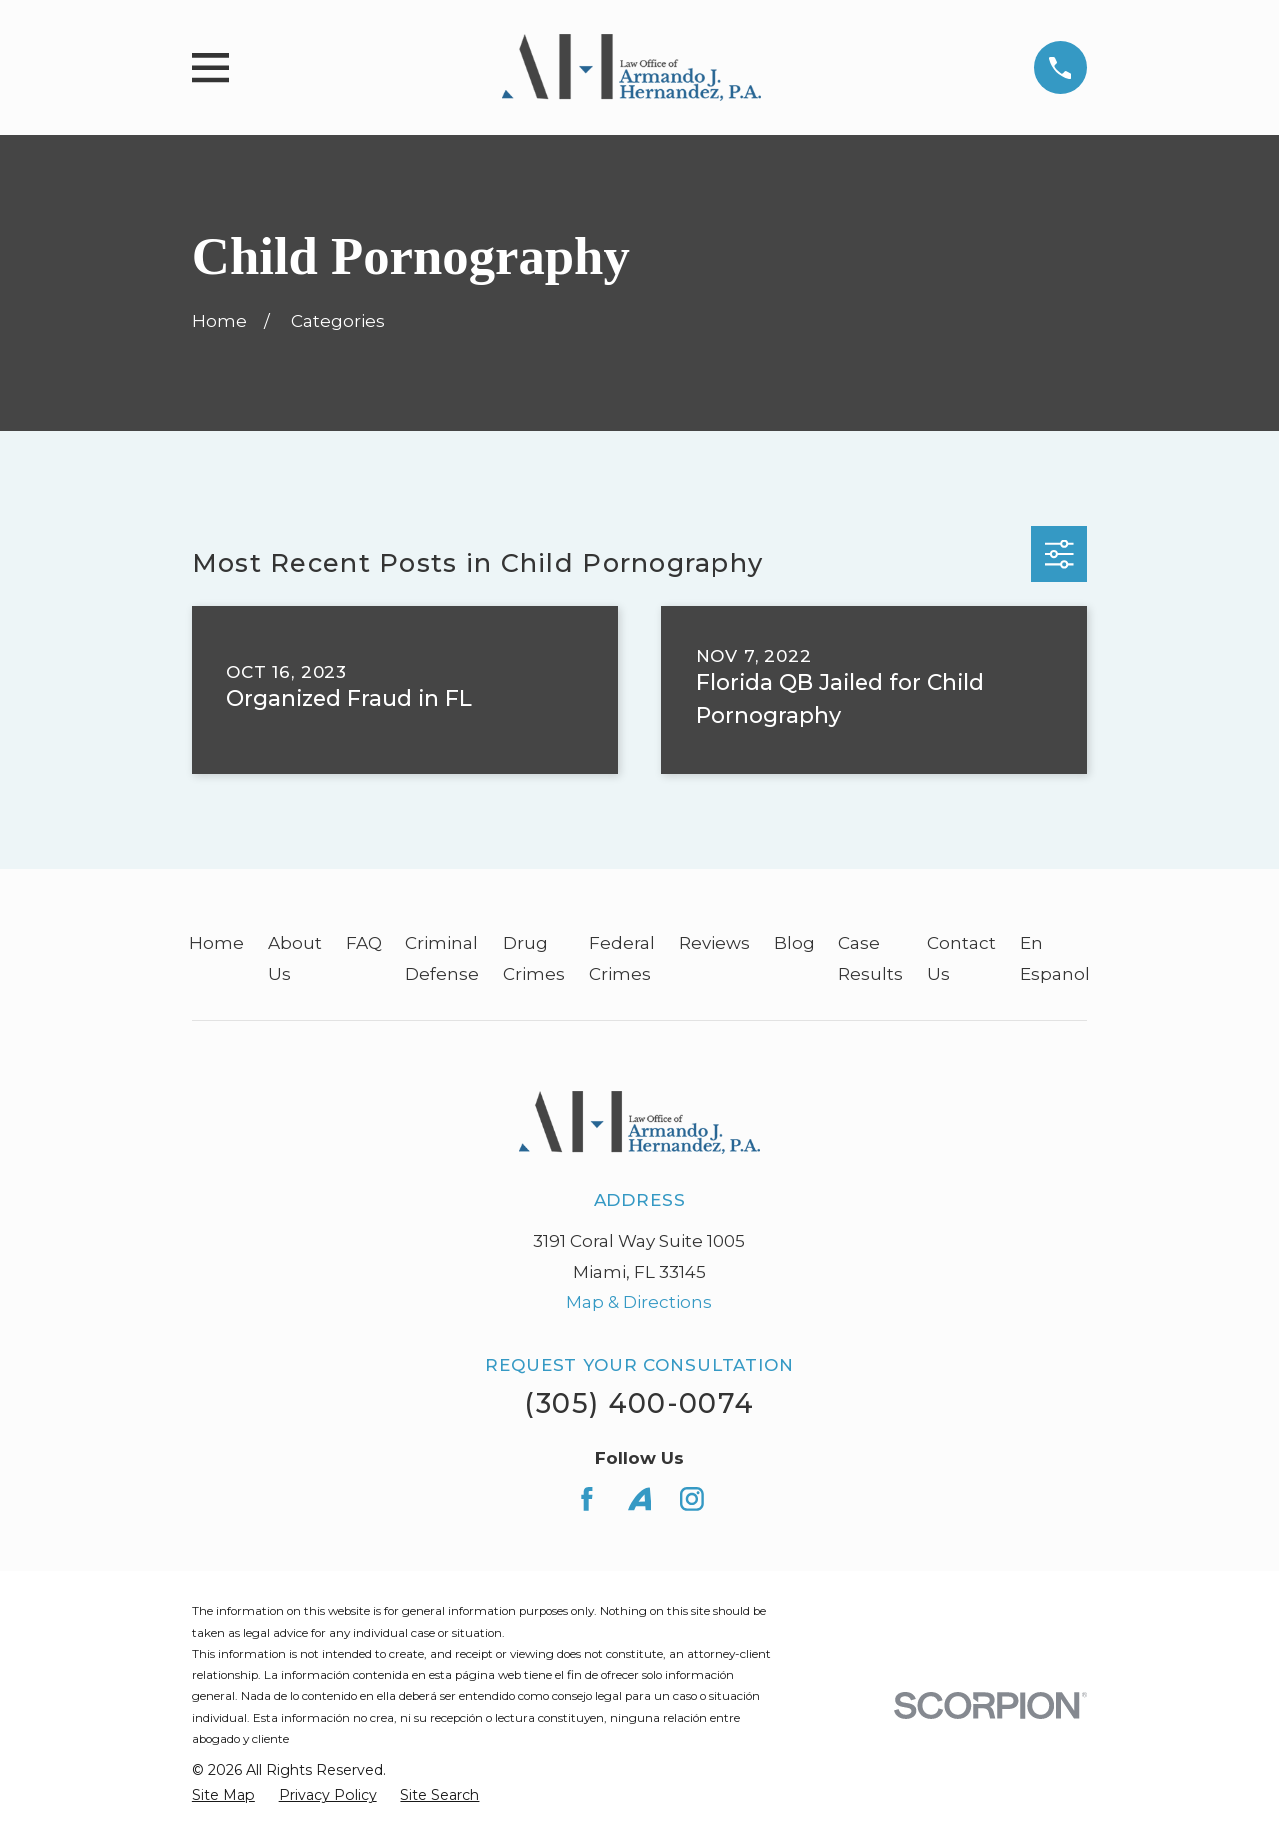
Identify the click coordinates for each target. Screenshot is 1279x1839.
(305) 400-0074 (639, 1403)
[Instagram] (692, 1499)
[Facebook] (587, 1499)
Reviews (714, 943)
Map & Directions (639, 1302)
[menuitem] (223, 1796)
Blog (794, 943)
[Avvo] (640, 1499)
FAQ (364, 943)
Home (216, 943)
